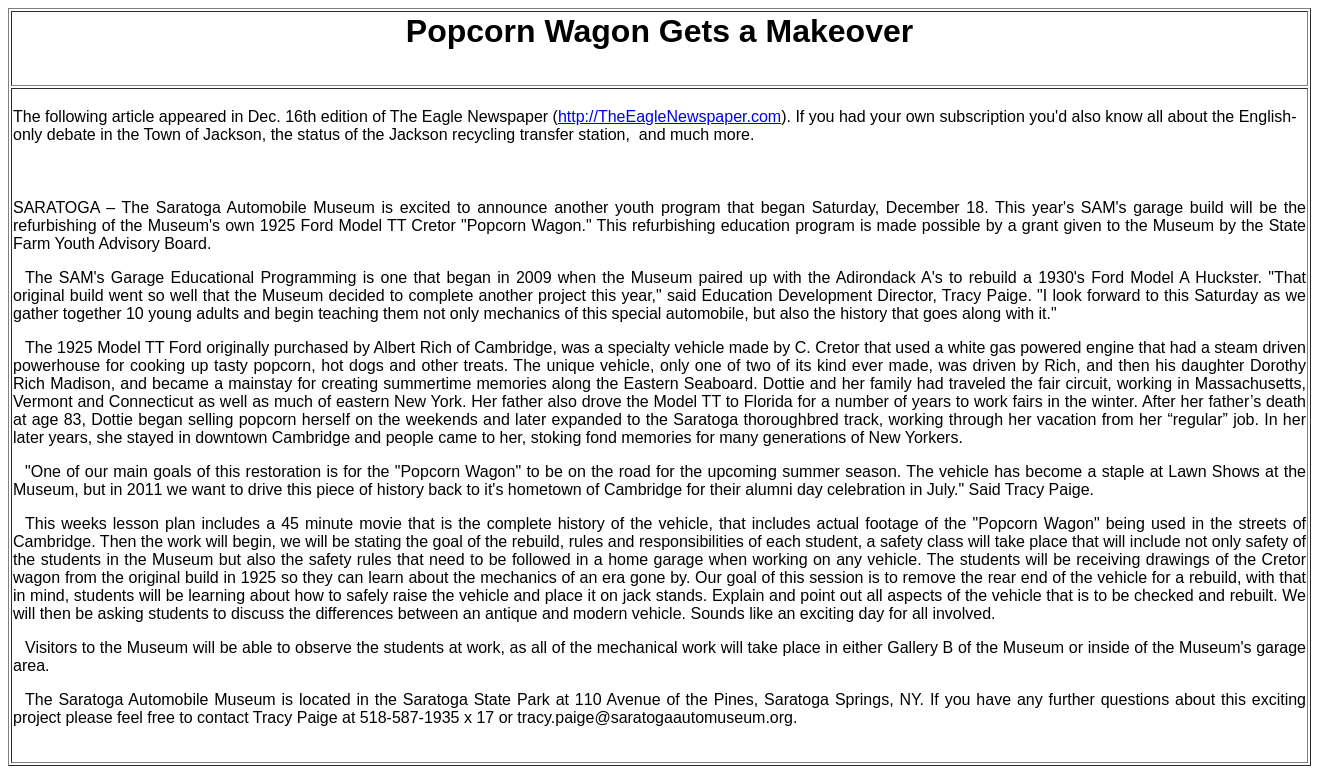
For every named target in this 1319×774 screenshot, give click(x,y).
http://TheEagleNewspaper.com (669, 116)
